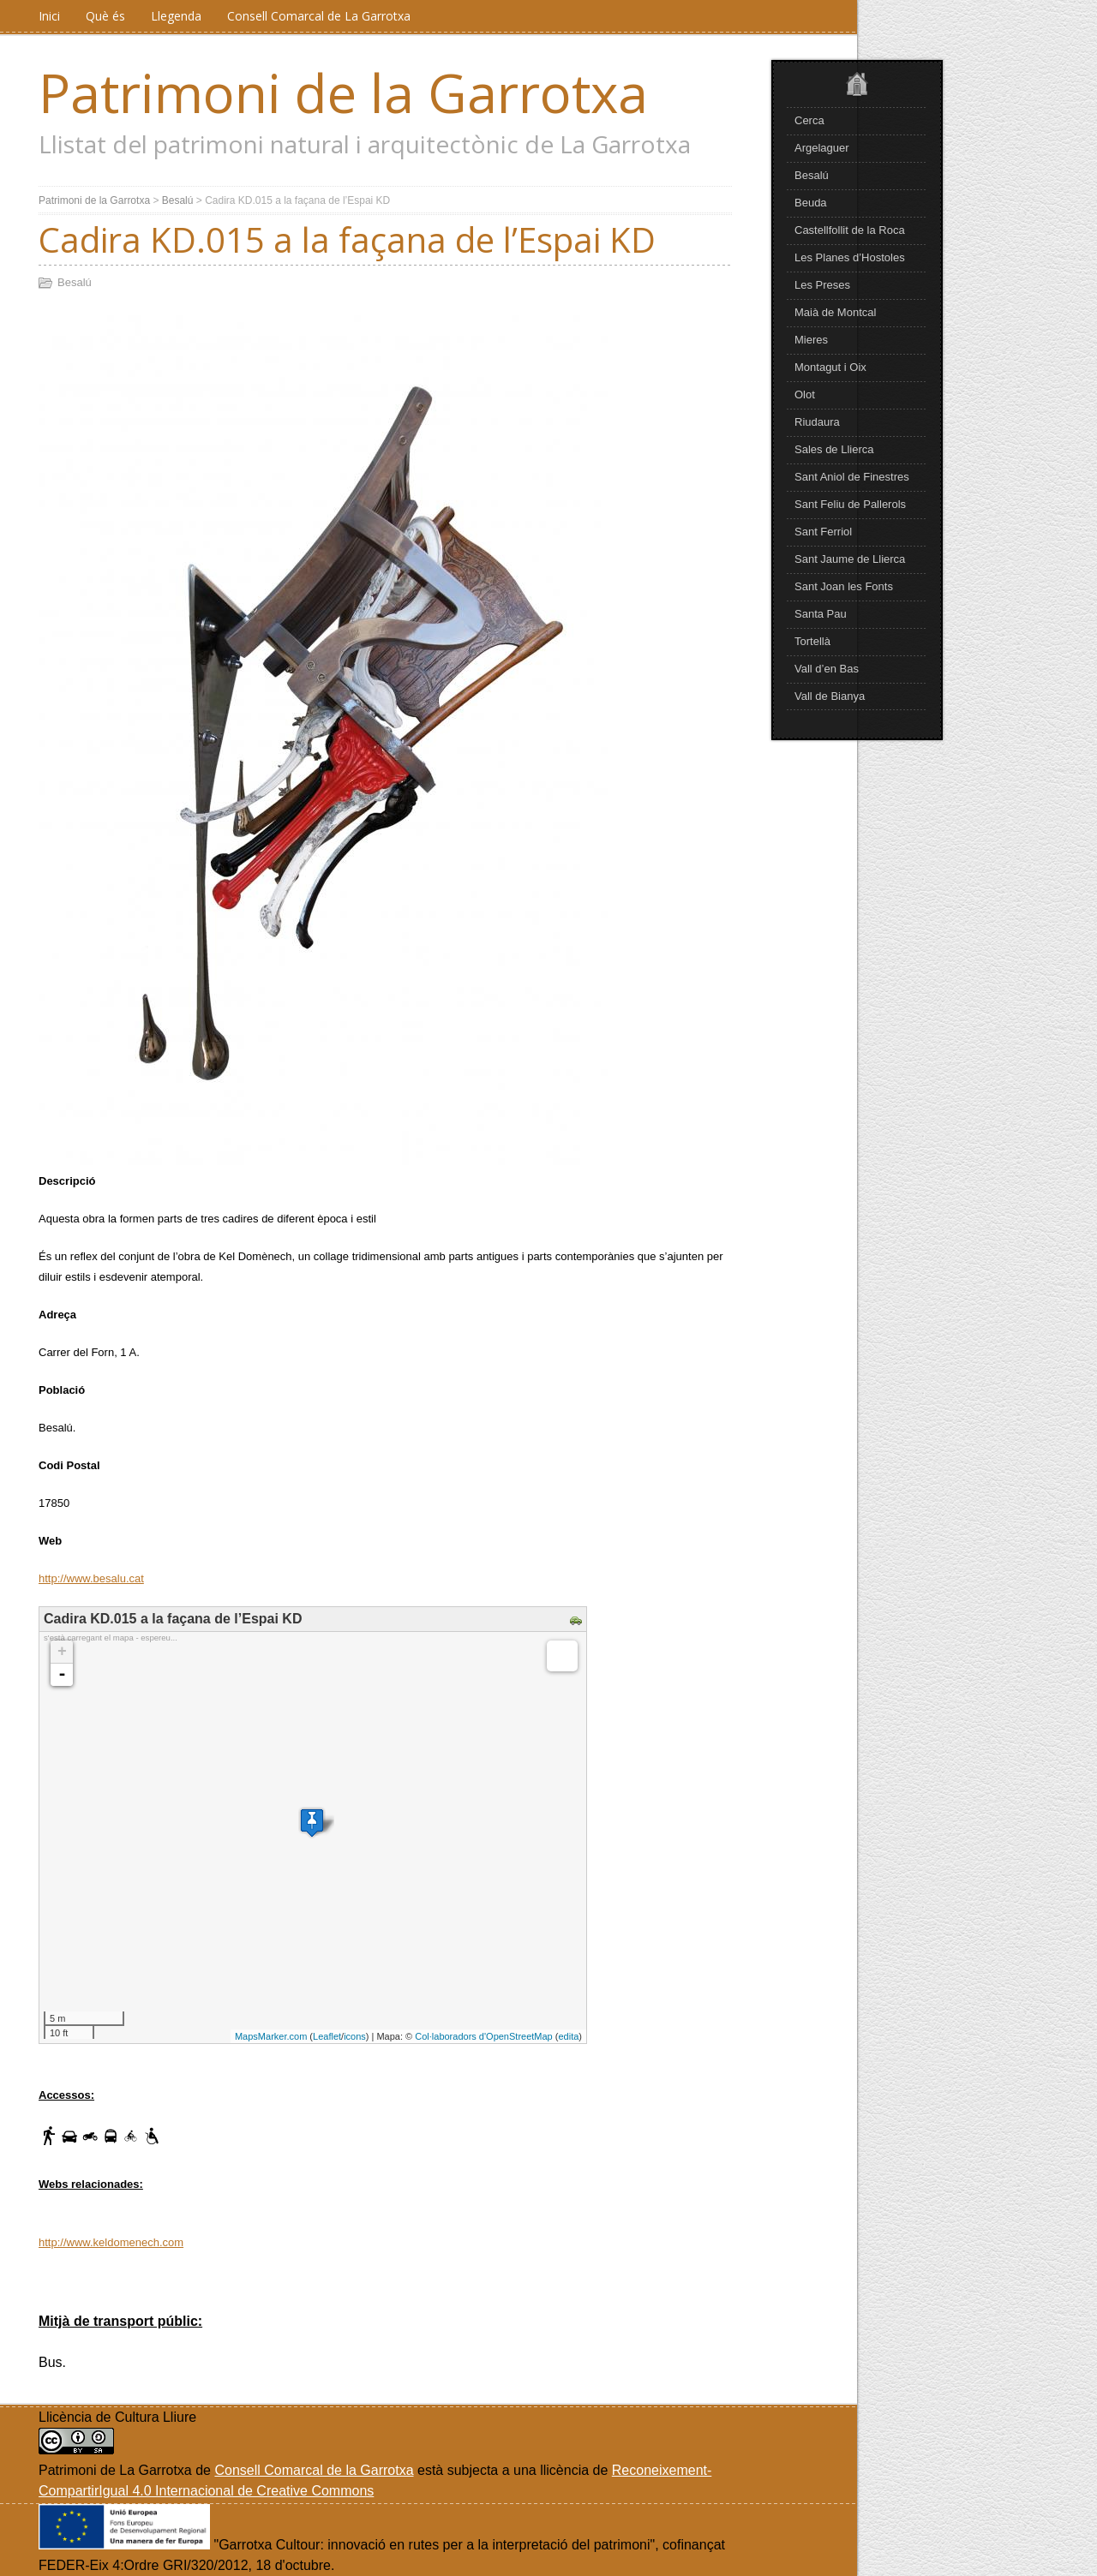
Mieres (811, 339)
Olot (804, 394)
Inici (49, 16)
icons (355, 2036)
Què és (105, 16)
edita (568, 2036)
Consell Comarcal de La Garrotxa (319, 16)
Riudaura (817, 421)
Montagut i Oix (830, 367)
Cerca (809, 120)
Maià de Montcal (835, 312)
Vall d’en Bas (826, 668)
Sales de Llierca (834, 449)
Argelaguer (821, 147)
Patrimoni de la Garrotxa (343, 93)
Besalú (811, 175)
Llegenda (176, 16)
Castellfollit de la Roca (849, 230)
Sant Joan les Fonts (843, 586)
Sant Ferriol (823, 531)
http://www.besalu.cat (91, 1578)
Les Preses (822, 284)
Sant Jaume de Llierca (849, 559)
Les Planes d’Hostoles (849, 257)
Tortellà (812, 641)
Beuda (810, 202)
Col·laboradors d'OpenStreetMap (483, 2036)
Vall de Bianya (829, 696)
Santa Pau (820, 613)
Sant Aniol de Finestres (851, 476)
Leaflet (327, 2036)
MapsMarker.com (271, 2036)
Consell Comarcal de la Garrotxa (313, 2470)
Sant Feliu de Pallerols (850, 504)
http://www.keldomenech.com (111, 2242)
